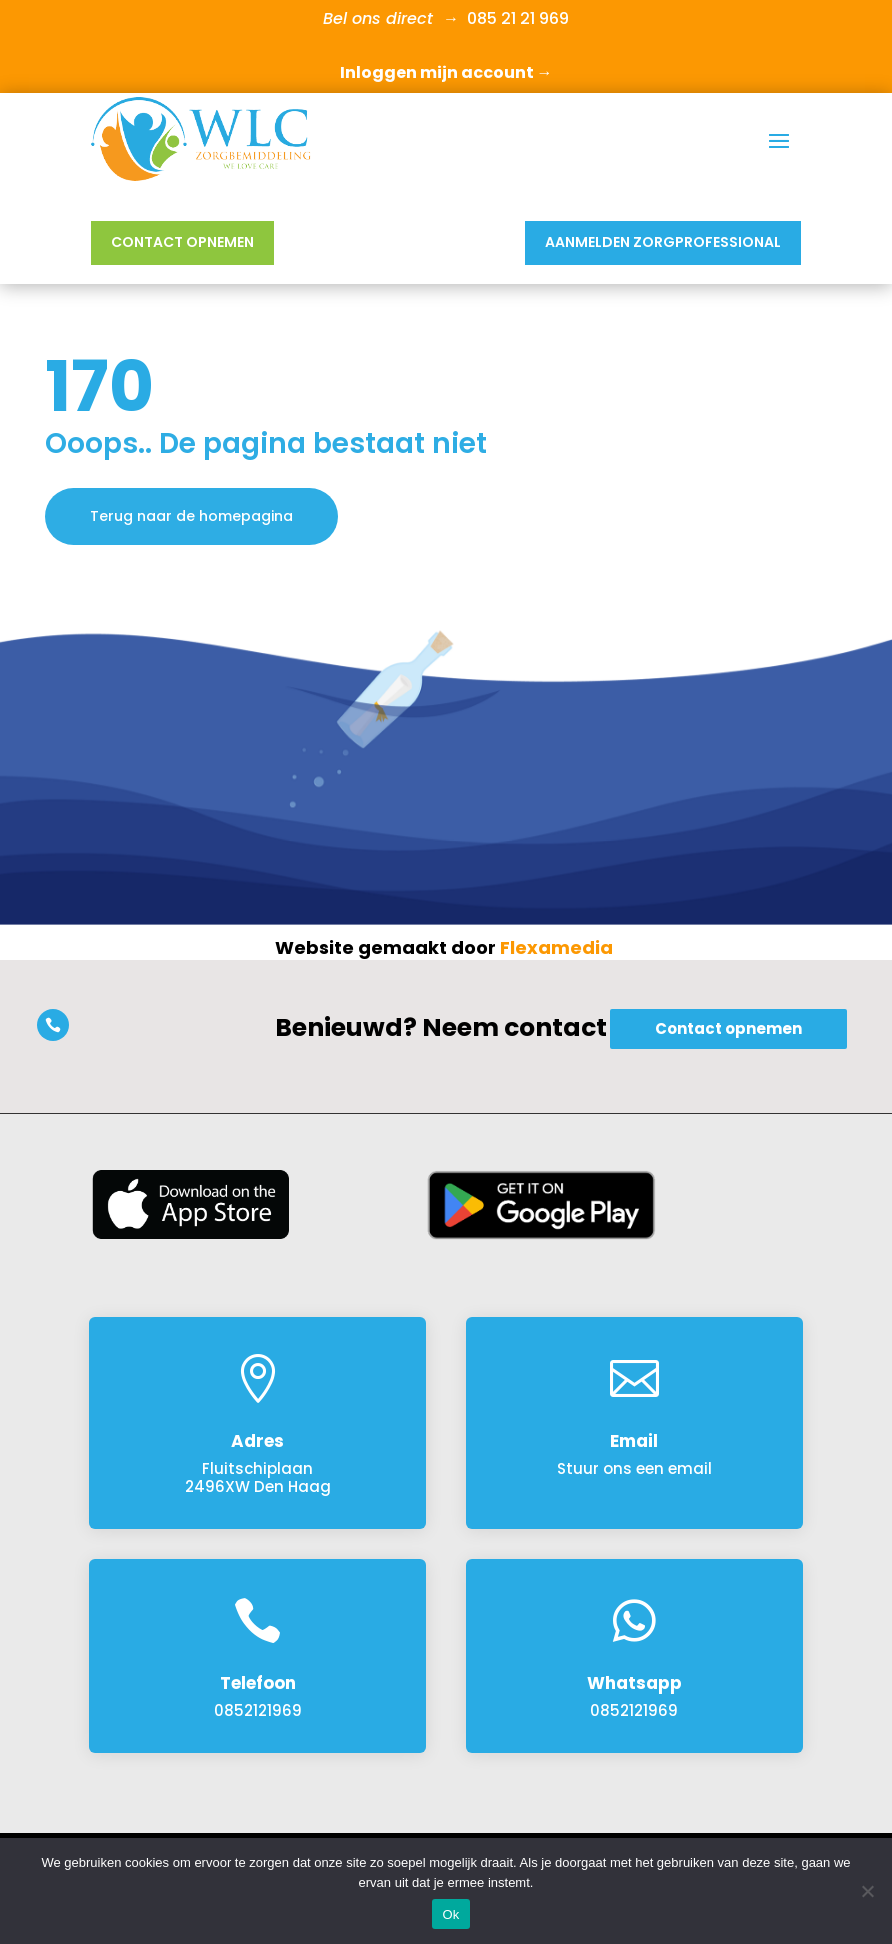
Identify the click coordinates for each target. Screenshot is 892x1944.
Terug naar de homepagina (191, 516)
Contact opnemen (182, 242)
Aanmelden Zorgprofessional (663, 242)
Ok (450, 1914)
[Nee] (867, 1891)
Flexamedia (556, 947)
